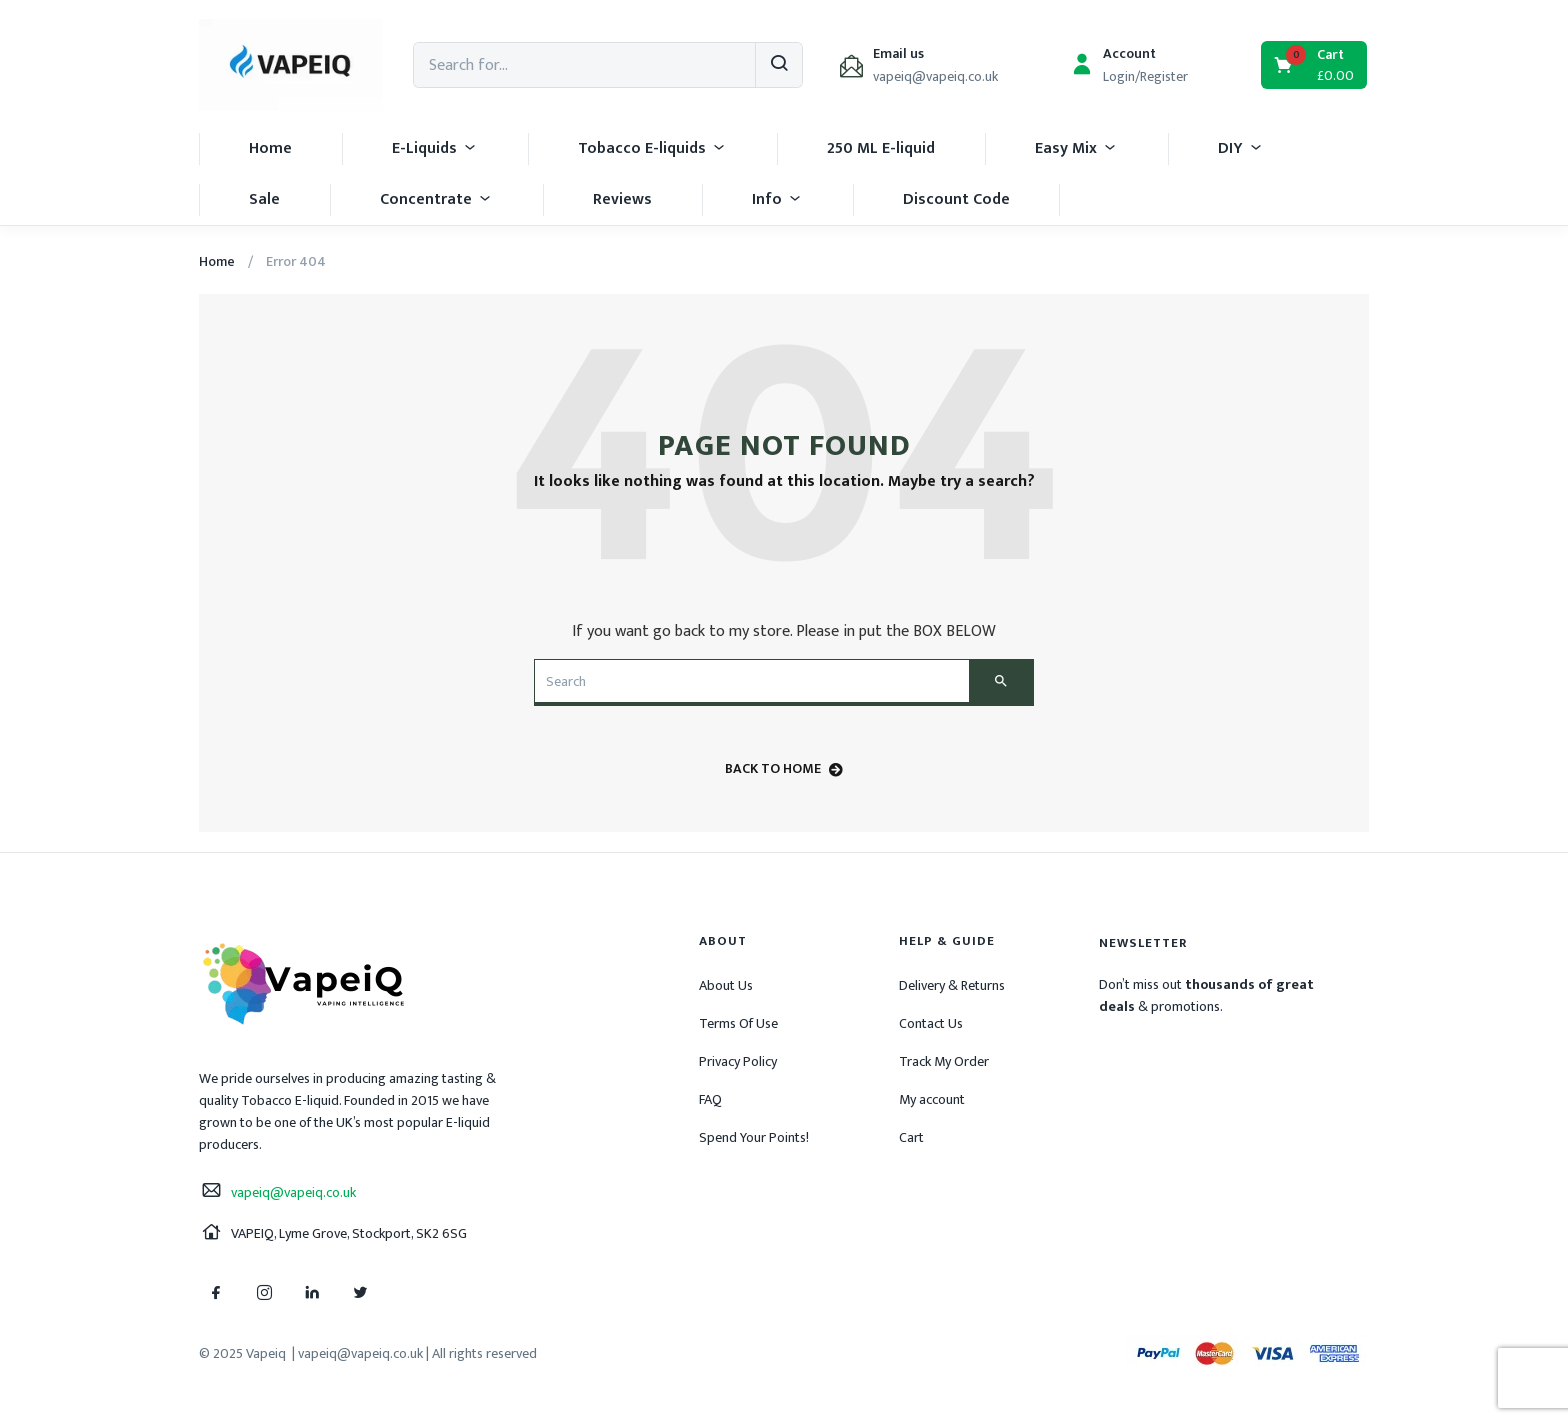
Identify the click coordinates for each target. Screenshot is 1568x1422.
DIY (1241, 148)
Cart (911, 1137)
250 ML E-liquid (881, 148)
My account (932, 1099)
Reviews (622, 199)
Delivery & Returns (952, 985)
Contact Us (931, 1023)
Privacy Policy (738, 1061)
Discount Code (956, 199)
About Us (726, 985)
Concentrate (436, 199)
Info (777, 199)
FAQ (710, 1099)
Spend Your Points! (754, 1137)
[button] (1315, 65)
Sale (264, 199)
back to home (784, 768)
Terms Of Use (738, 1023)
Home (270, 148)
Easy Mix (1076, 148)
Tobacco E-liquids (652, 148)
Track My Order (944, 1061)
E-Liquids (435, 148)
